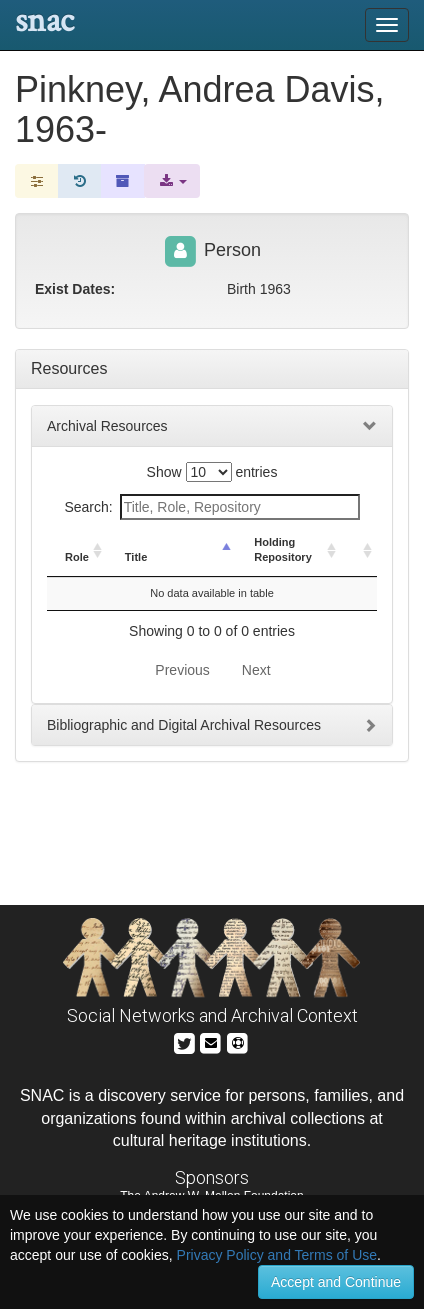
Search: (211, 507)
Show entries (212, 472)
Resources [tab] (69, 368)
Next (256, 670)
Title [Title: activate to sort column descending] (136, 557)
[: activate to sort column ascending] (359, 551)
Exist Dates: (75, 289)
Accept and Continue (336, 1282)
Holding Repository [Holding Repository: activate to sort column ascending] (282, 550)
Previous (182, 670)
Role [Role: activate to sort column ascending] (77, 557)
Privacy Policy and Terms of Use (277, 1255)
